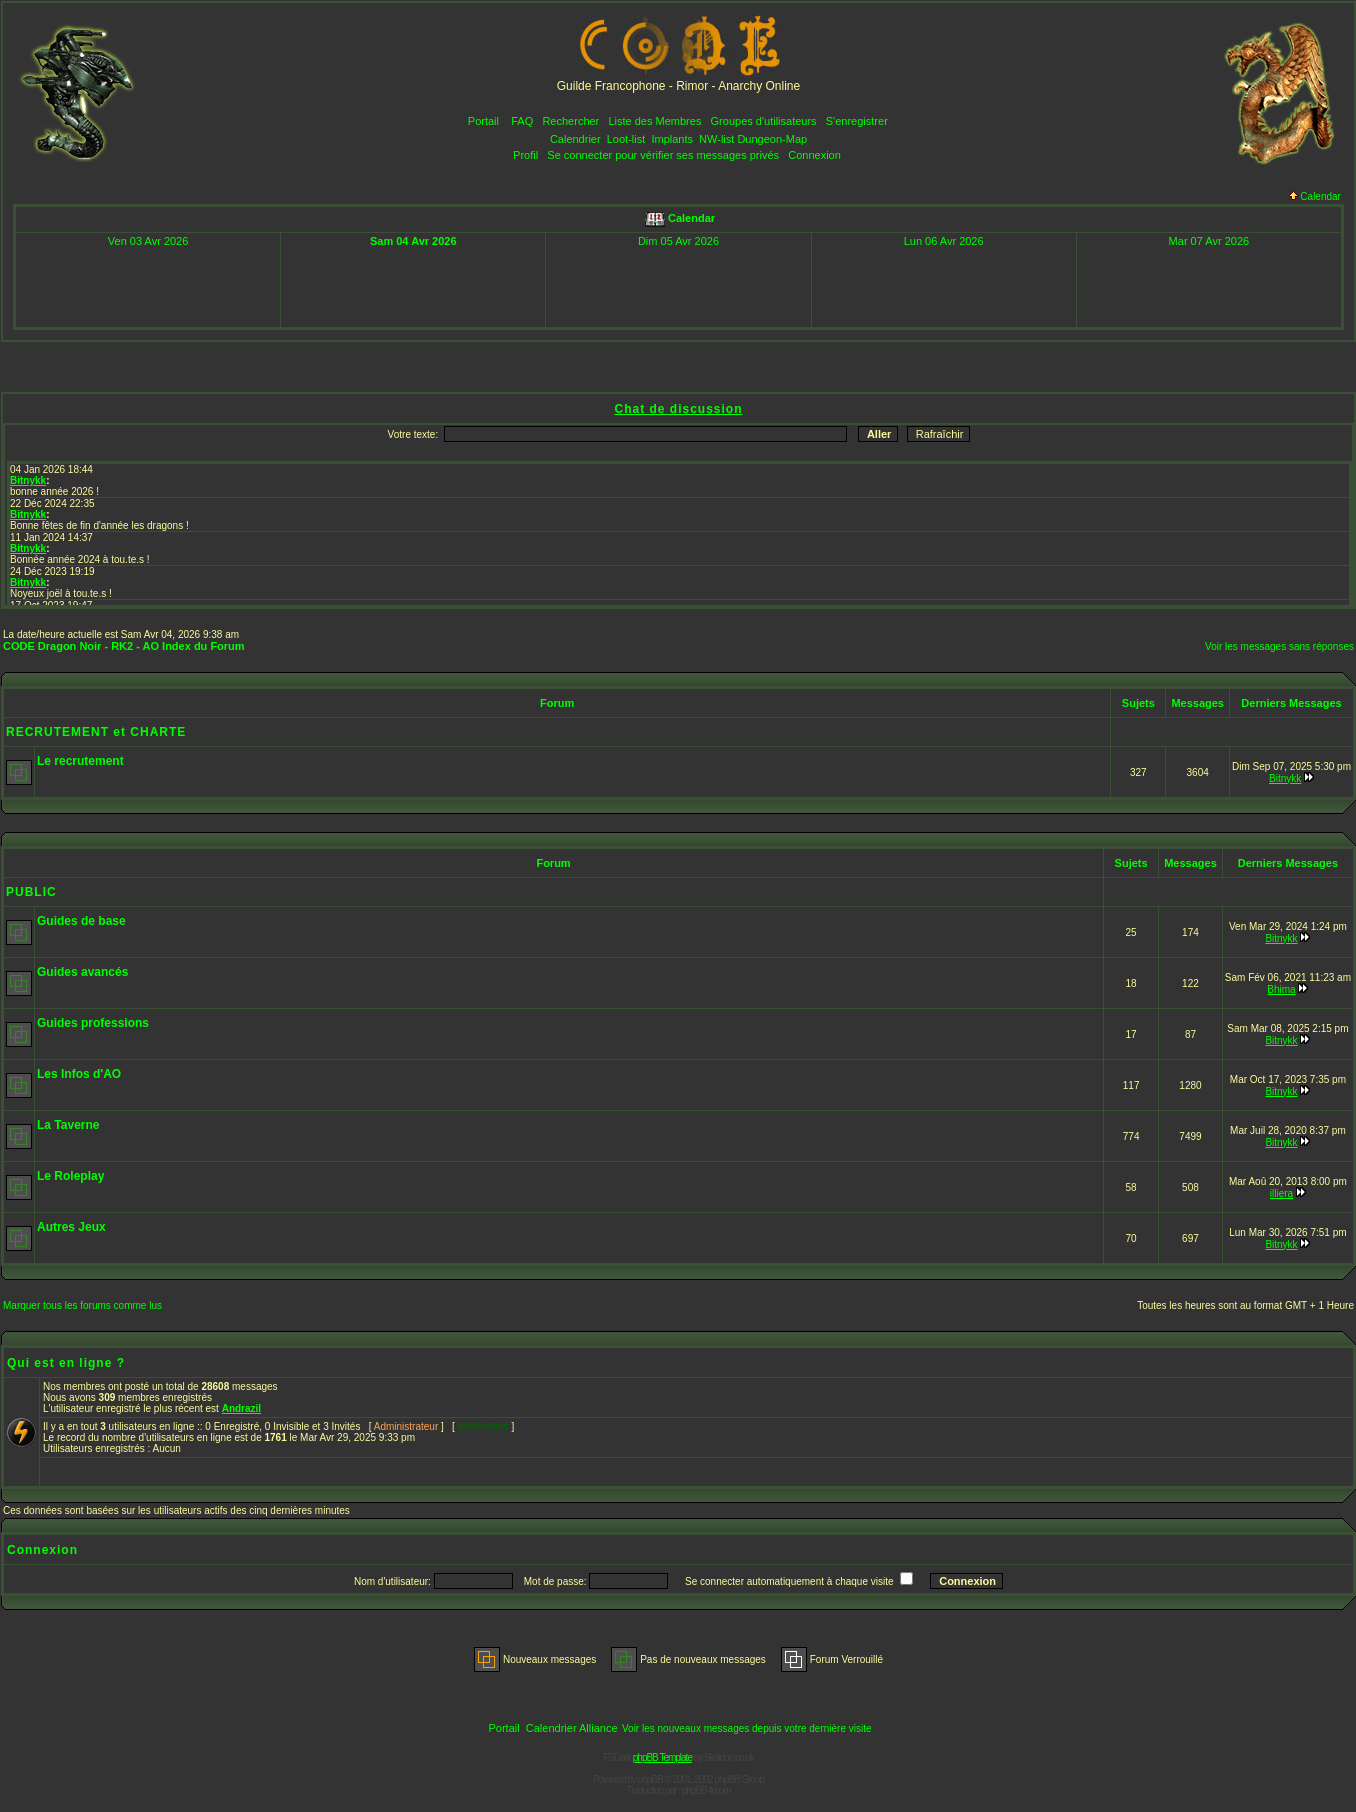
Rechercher (570, 121)
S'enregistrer (857, 121)
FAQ (522, 121)
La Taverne (68, 1125)
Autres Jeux (71, 1227)
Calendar (1315, 196)
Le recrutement (80, 761)
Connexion (814, 155)
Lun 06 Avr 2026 (944, 241)
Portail (483, 121)
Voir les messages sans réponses (1279, 646)
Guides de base (81, 921)
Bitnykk (1285, 778)
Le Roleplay (70, 1176)
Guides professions (93, 1023)
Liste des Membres (654, 121)
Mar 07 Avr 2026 (1209, 241)
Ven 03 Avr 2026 (148, 241)
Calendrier (575, 139)
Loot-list (626, 139)
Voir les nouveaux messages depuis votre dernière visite (747, 1728)
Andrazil (241, 1408)
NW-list (716, 139)
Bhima (1281, 989)
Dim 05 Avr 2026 (678, 241)
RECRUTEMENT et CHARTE (96, 732)
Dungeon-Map (772, 139)
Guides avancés (82, 972)
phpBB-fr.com (706, 1790)
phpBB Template (662, 1757)
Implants (672, 139)
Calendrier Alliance (572, 1728)
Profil (525, 155)
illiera (1281, 1193)
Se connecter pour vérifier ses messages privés (663, 155)
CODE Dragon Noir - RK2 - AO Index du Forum (124, 646)
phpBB (650, 1779)
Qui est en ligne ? (66, 1363)
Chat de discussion (678, 409)
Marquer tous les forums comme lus (82, 1305)
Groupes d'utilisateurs (764, 121)
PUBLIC (31, 892)
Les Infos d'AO (79, 1074)
